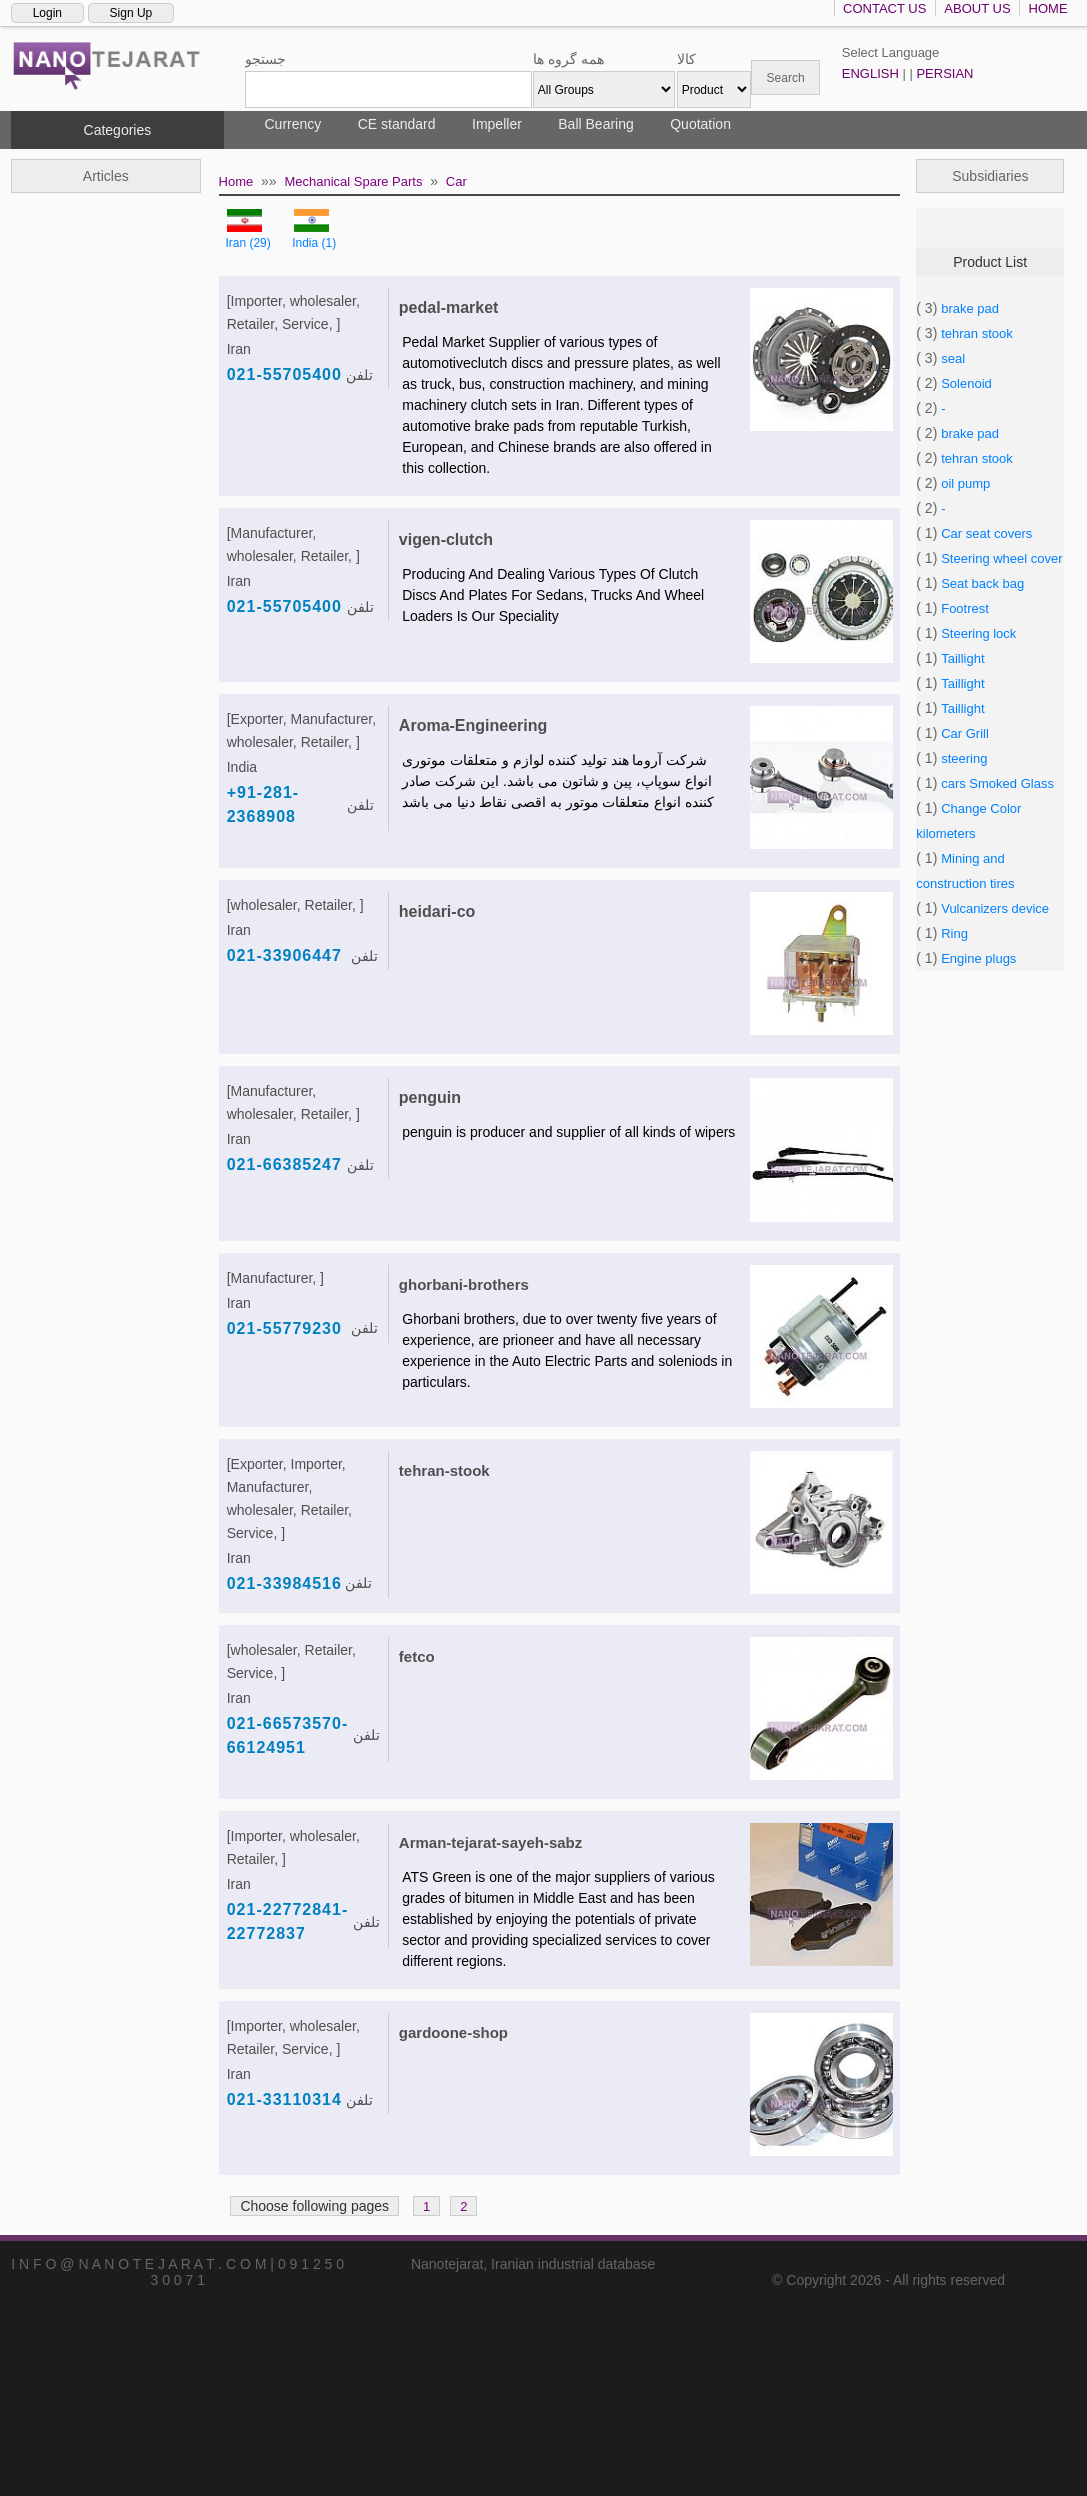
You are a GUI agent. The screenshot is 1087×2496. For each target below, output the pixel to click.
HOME (1048, 8)
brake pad (970, 308)
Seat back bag (982, 583)
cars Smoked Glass (997, 783)
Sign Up (131, 13)
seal (953, 358)
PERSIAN (944, 73)
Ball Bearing (596, 124)
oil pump (965, 483)
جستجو (265, 59)
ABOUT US (977, 8)
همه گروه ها (568, 59)
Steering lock (978, 633)
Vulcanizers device (995, 908)
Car (456, 181)
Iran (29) (247, 243)
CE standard (397, 124)
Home (236, 181)
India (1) (314, 243)
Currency (293, 124)
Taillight (962, 658)
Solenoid (966, 383)
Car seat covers (986, 533)
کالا (686, 59)
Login (47, 13)
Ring (954, 933)
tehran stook (977, 333)
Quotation (700, 124)
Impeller (497, 124)
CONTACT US (884, 8)
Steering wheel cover (1001, 558)
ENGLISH (870, 73)
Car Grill (965, 733)
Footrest (965, 608)
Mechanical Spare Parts (353, 181)
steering (964, 758)
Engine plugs (978, 958)
